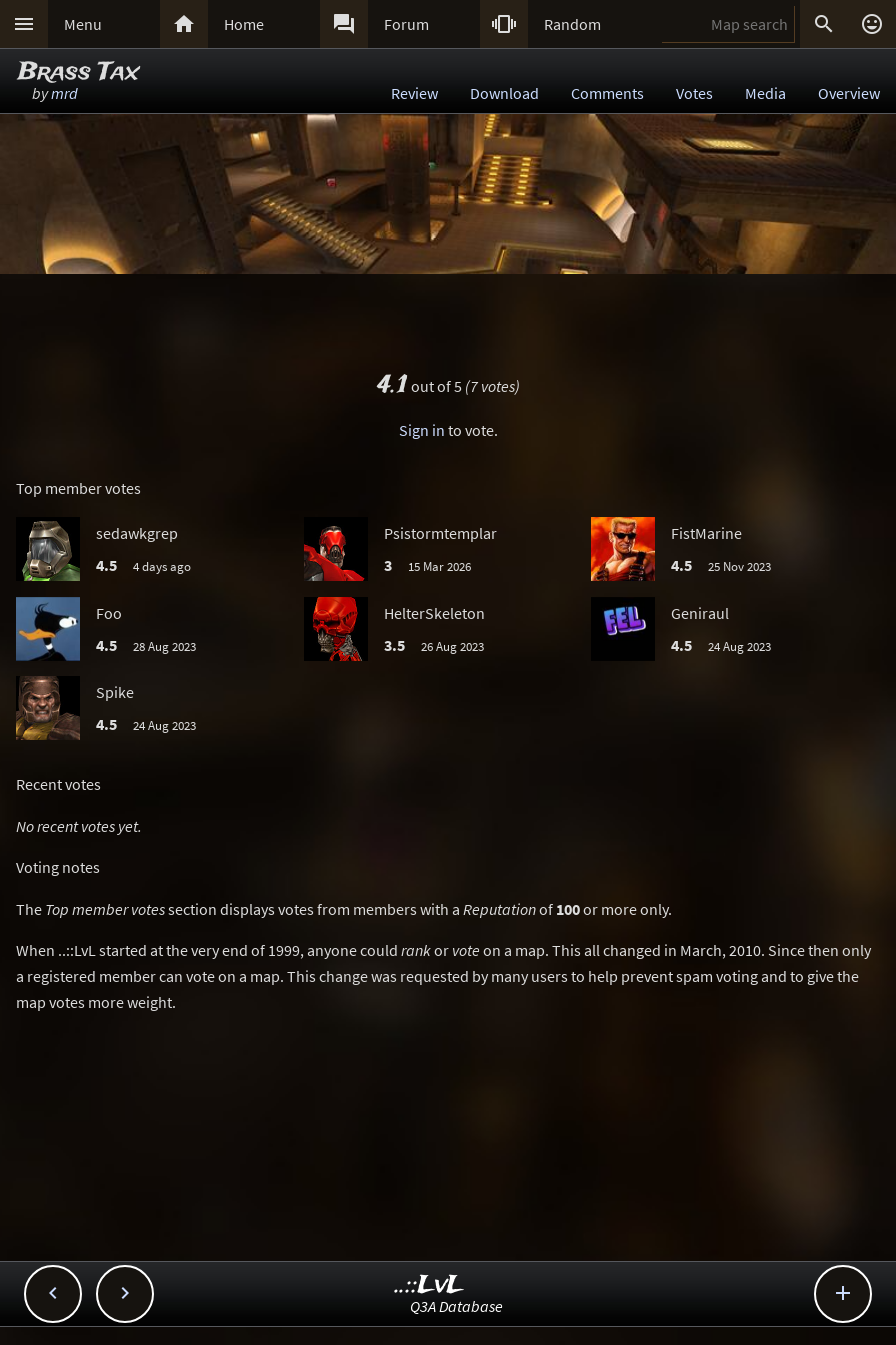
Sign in (422, 430)
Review (414, 93)
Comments (607, 93)
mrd (64, 93)
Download (504, 93)
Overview (849, 93)
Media (765, 93)
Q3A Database (456, 1306)
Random (572, 24)
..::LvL (429, 1285)
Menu (83, 24)
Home (244, 24)
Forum (406, 24)
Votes (694, 93)
